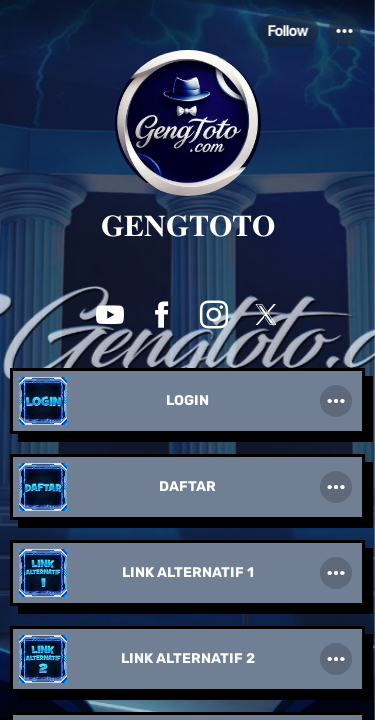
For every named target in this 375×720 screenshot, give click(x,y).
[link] (187, 403)
